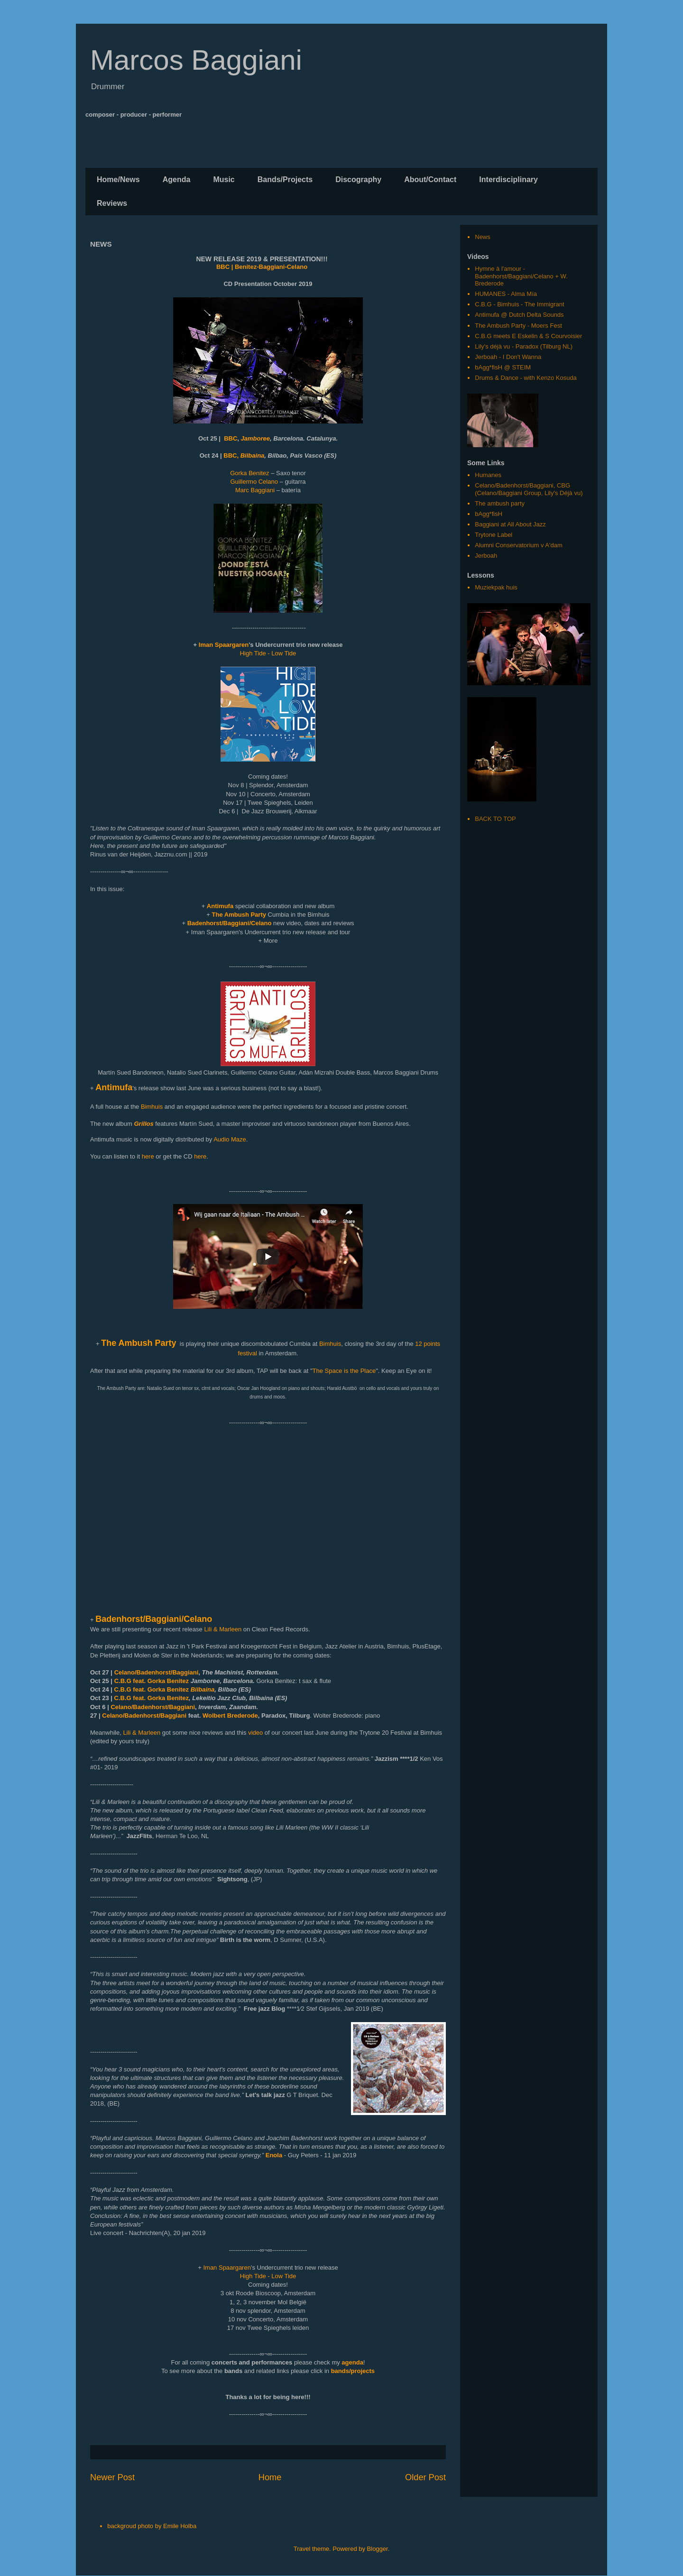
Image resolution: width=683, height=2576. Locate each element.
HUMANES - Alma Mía (506, 293)
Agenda (177, 179)
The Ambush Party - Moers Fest (518, 325)
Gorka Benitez (250, 473)
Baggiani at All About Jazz (510, 524)
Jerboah (486, 555)
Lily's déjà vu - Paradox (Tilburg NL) (523, 346)
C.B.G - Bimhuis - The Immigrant (519, 304)
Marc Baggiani (256, 490)
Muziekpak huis (496, 587)
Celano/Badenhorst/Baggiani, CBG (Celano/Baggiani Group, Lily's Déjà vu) (528, 489)
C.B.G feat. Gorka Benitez (151, 1680)
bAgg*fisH (488, 513)
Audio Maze (229, 1139)
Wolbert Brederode (230, 1715)
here (148, 1156)
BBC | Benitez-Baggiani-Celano (261, 266)
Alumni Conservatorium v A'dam (519, 545)
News (482, 236)
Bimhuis (152, 1106)
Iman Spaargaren (224, 644)
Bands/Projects (285, 179)
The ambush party (500, 503)
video (255, 1732)
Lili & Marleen (222, 1629)
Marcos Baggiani (196, 60)
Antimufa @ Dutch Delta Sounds (519, 314)
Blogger (377, 2548)
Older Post (425, 2477)
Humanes (488, 474)
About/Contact (430, 179)
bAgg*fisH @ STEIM (503, 367)
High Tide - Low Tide (268, 653)
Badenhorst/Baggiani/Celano (153, 1619)
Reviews (112, 203)
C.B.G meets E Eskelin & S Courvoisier (528, 336)
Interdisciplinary (508, 179)
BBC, (231, 455)
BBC (230, 438)
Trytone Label (493, 534)
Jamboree (255, 438)
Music (223, 179)
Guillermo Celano (254, 481)
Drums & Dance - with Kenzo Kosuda (526, 377)
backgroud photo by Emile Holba (151, 2526)
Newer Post (112, 2477)
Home (270, 2477)
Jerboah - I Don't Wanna (508, 356)
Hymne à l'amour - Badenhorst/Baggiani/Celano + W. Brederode (521, 276)
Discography (358, 179)
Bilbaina (252, 455)
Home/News (118, 179)
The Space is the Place (344, 1370)
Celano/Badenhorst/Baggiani (156, 1672)
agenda (352, 2362)
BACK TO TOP (495, 818)
